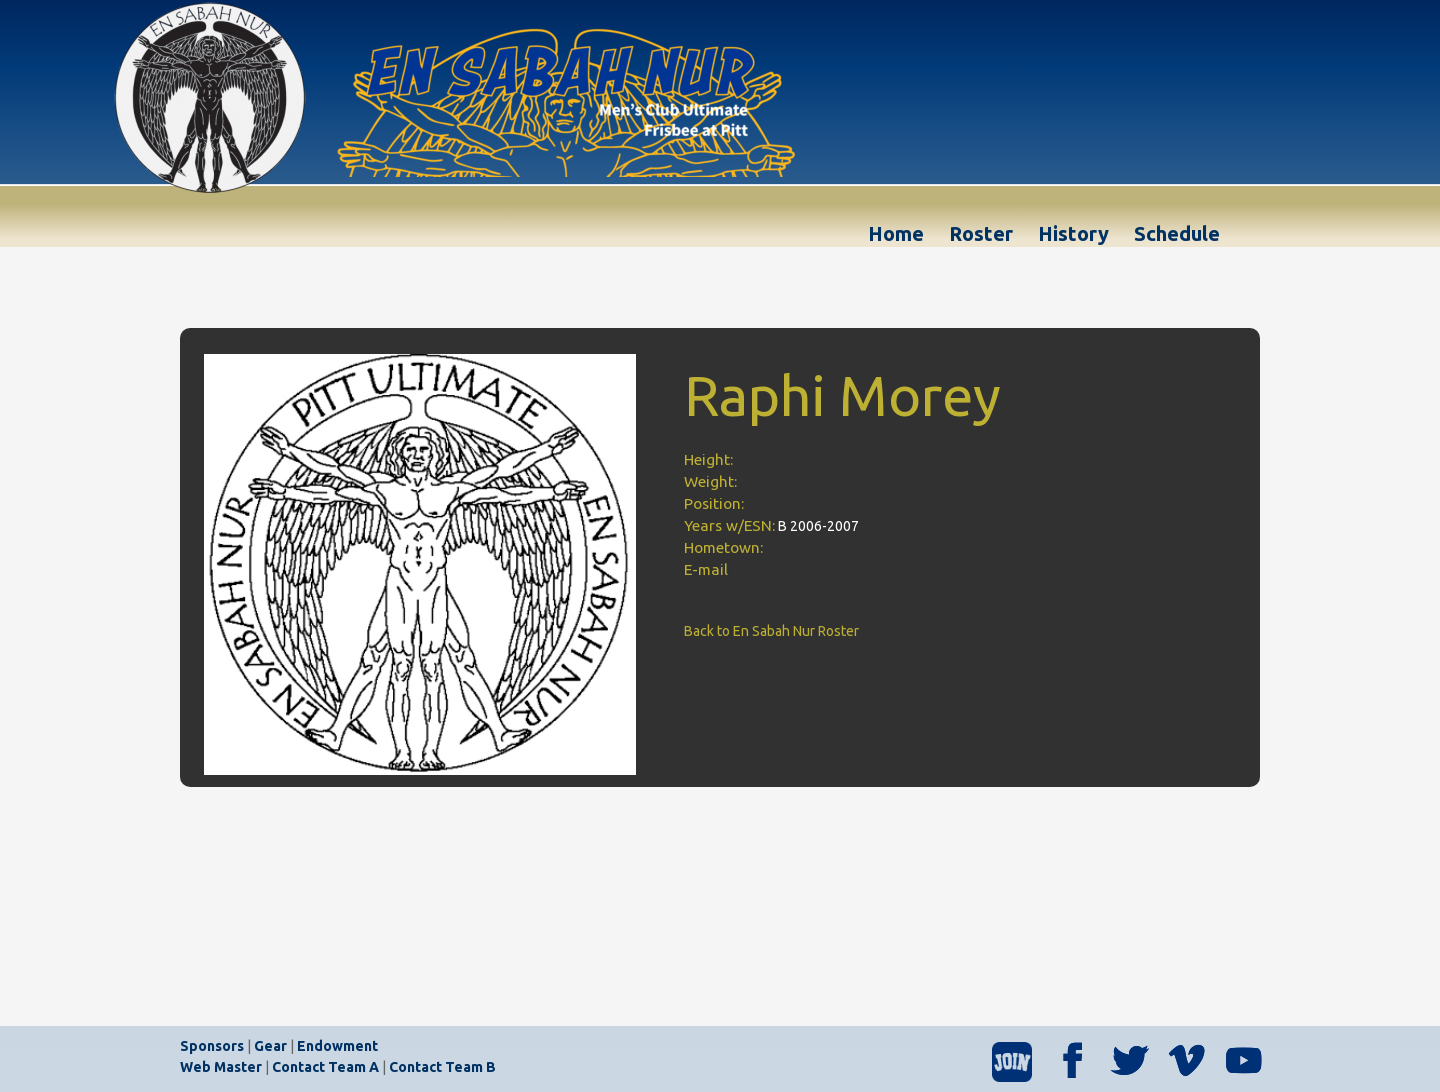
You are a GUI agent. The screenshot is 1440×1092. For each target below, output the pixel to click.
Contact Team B (442, 1067)
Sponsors (212, 1046)
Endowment (337, 1046)
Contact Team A (325, 1067)
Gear (270, 1046)
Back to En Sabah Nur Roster (771, 631)
